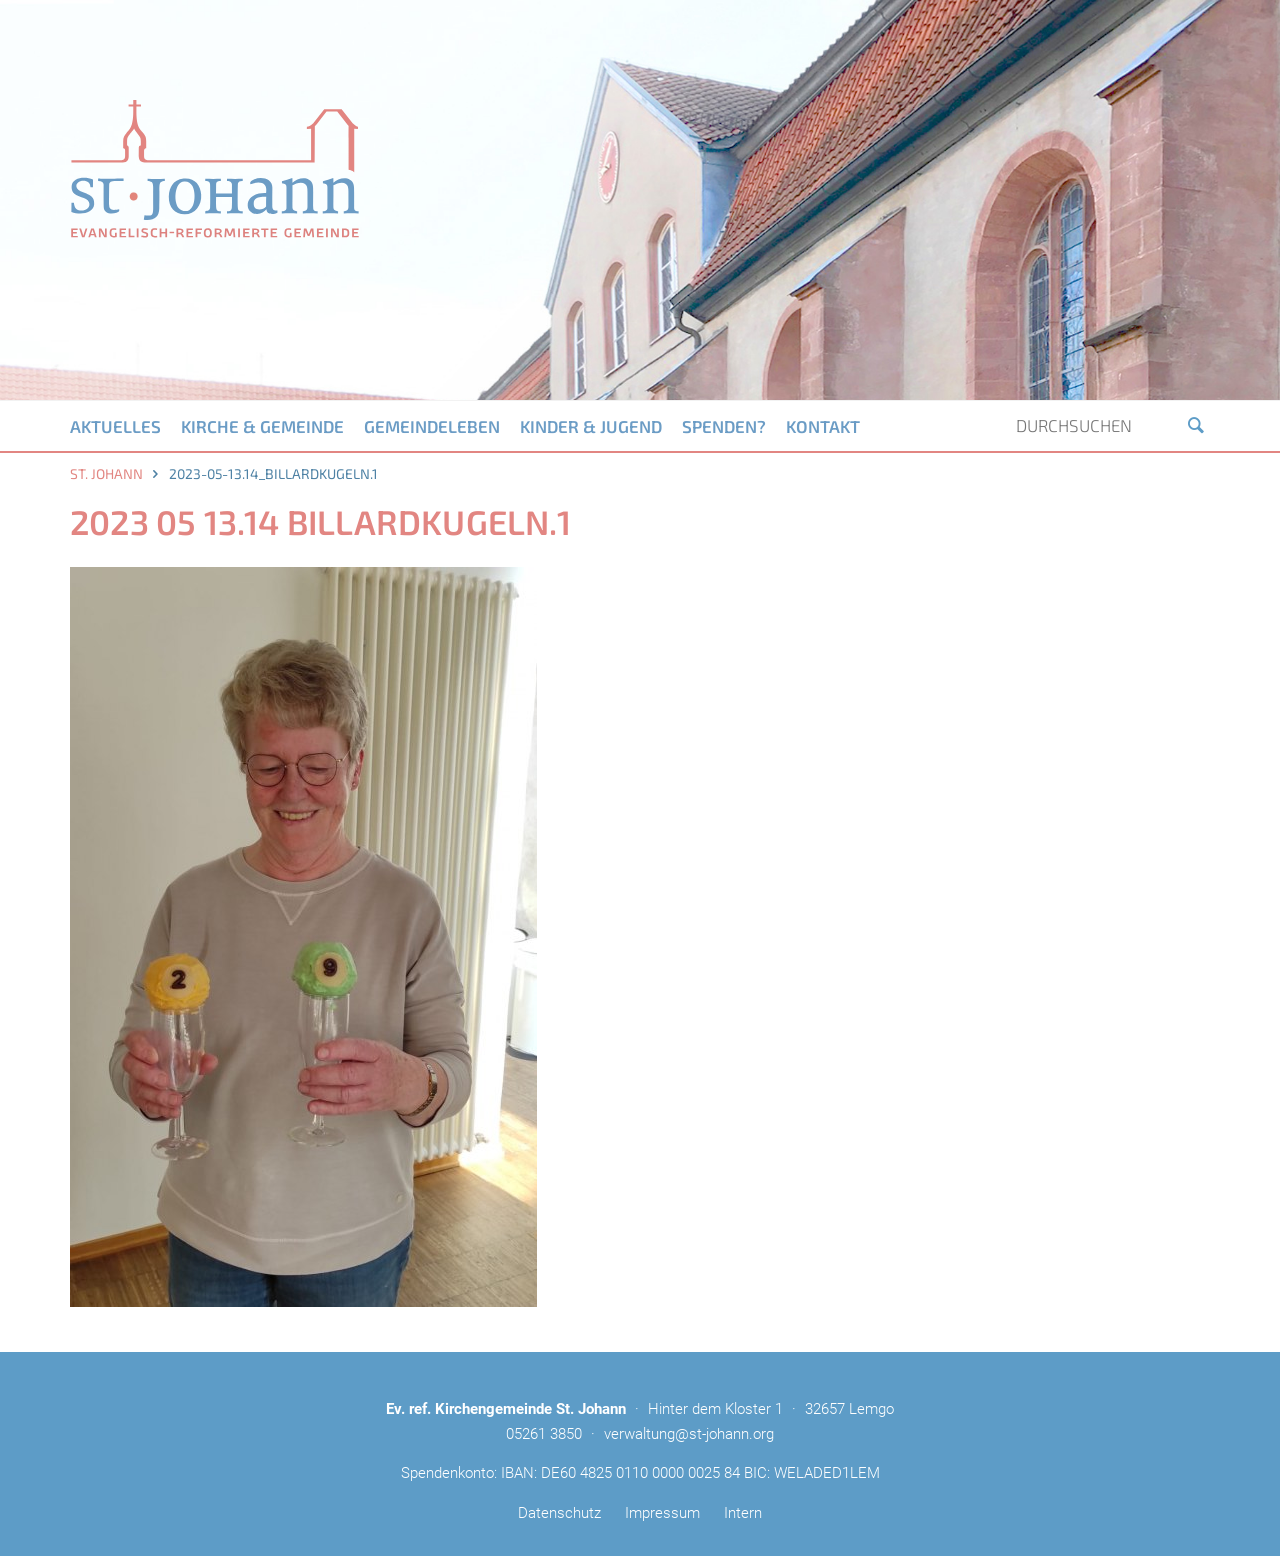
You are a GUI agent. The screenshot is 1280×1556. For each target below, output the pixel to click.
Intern (743, 1513)
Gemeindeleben (432, 426)
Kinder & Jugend (591, 426)
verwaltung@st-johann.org (689, 1434)
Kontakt (823, 426)
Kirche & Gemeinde (262, 426)
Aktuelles (115, 426)
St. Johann (106, 473)
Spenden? (724, 426)
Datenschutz (559, 1513)
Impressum (662, 1513)
